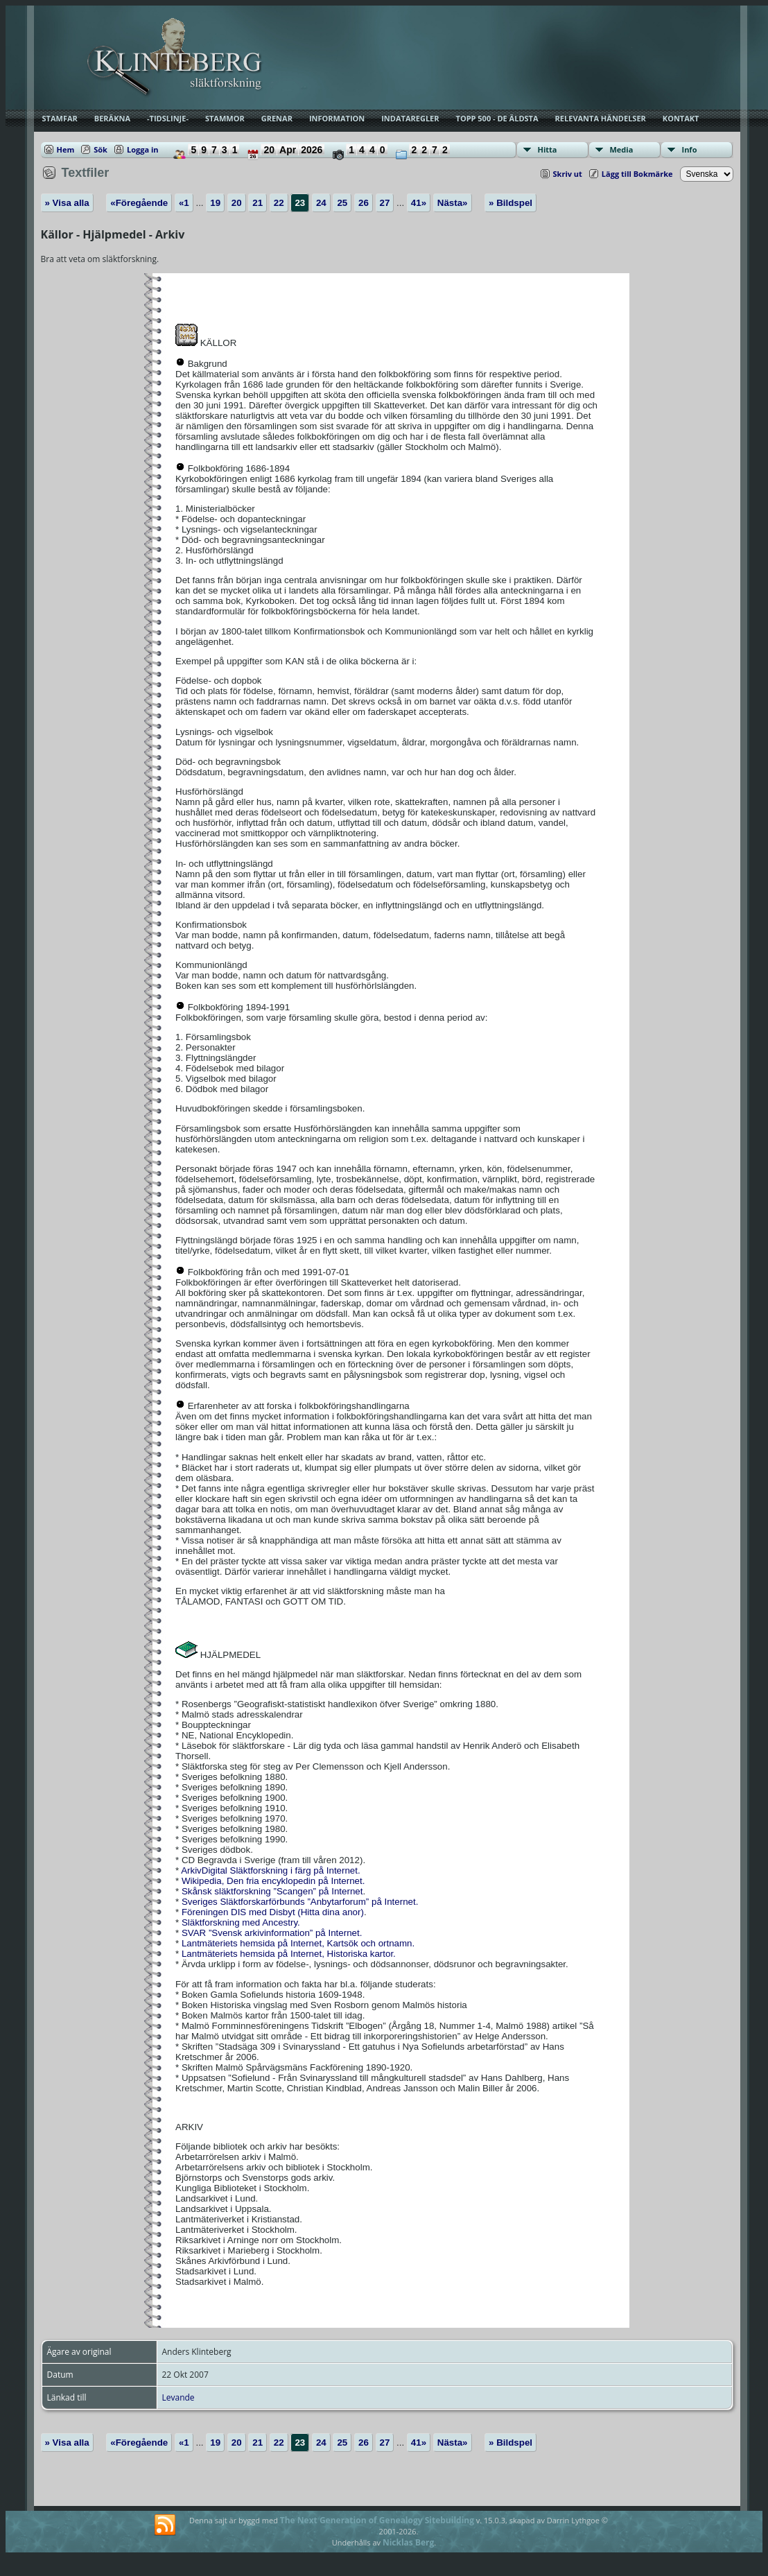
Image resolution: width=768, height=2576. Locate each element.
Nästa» (452, 203)
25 (342, 203)
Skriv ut (567, 173)
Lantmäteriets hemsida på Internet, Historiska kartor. (287, 1953)
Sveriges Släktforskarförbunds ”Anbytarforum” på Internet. (298, 1901)
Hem (66, 149)
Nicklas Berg (408, 2542)
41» (418, 203)
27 (385, 203)
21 (257, 203)
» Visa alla (67, 203)
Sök (100, 149)
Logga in (143, 149)
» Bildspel (510, 203)
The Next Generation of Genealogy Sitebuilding (377, 2520)
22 (279, 203)
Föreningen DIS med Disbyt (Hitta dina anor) (271, 1912)
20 (237, 203)
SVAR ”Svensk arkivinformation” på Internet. (270, 1933)
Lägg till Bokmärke (637, 173)
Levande (178, 2397)
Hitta (547, 149)
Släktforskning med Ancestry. (241, 1922)
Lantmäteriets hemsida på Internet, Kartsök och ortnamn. (296, 1943)
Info (689, 149)
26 (363, 203)
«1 (184, 203)
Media (622, 149)
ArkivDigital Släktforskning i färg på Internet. (270, 1870)
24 (321, 203)
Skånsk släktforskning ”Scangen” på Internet (271, 1891)
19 (215, 203)
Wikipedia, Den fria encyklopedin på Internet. (272, 1881)
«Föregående (139, 203)
